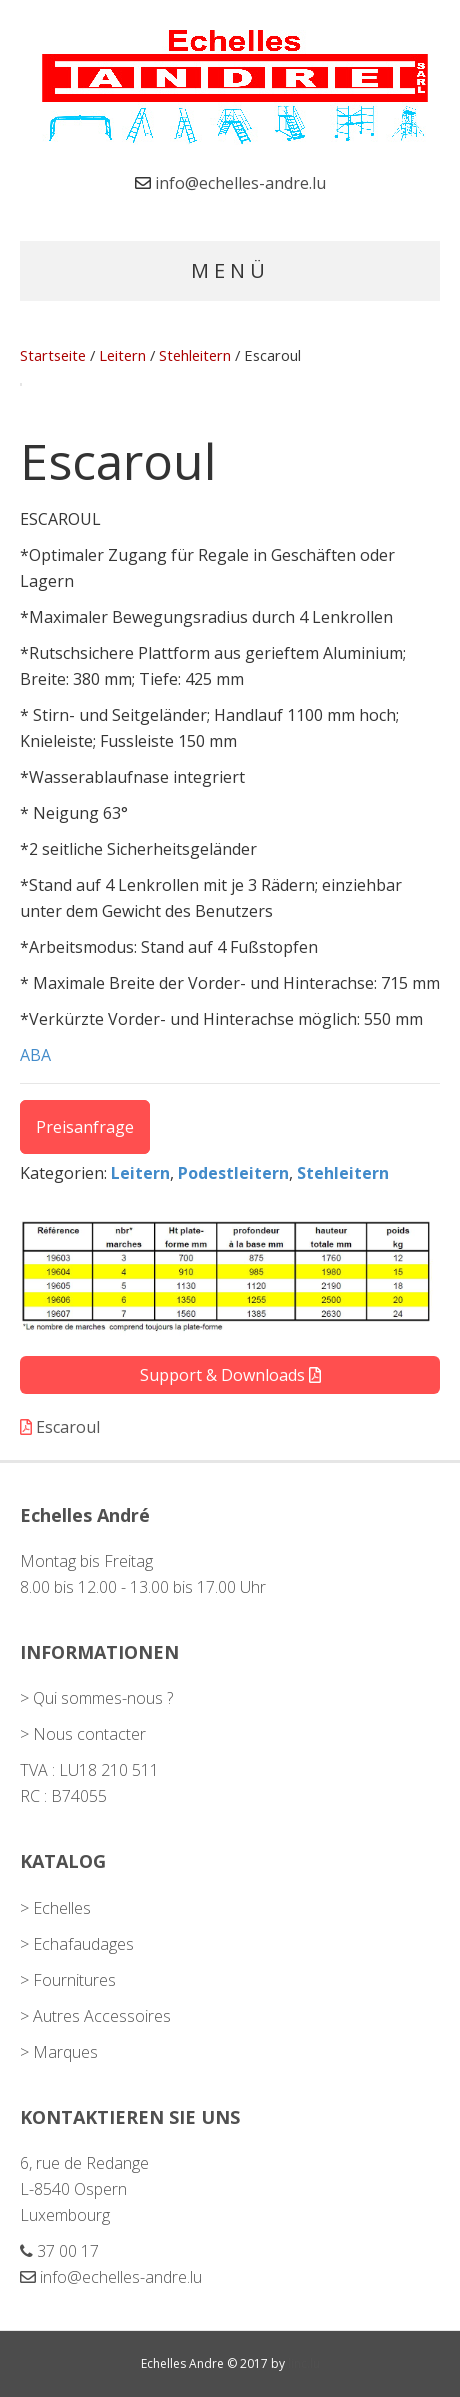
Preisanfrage (85, 1127)
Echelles (62, 1908)
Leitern (122, 355)
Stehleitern (195, 355)
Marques (65, 2052)
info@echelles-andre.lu (240, 183)
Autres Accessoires (102, 2016)
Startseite (53, 355)
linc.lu (304, 2363)
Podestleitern (233, 1173)
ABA (35, 1055)
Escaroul (60, 1427)
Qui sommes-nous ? (103, 1698)
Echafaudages (83, 1944)
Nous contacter (89, 1734)
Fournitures (74, 1980)
